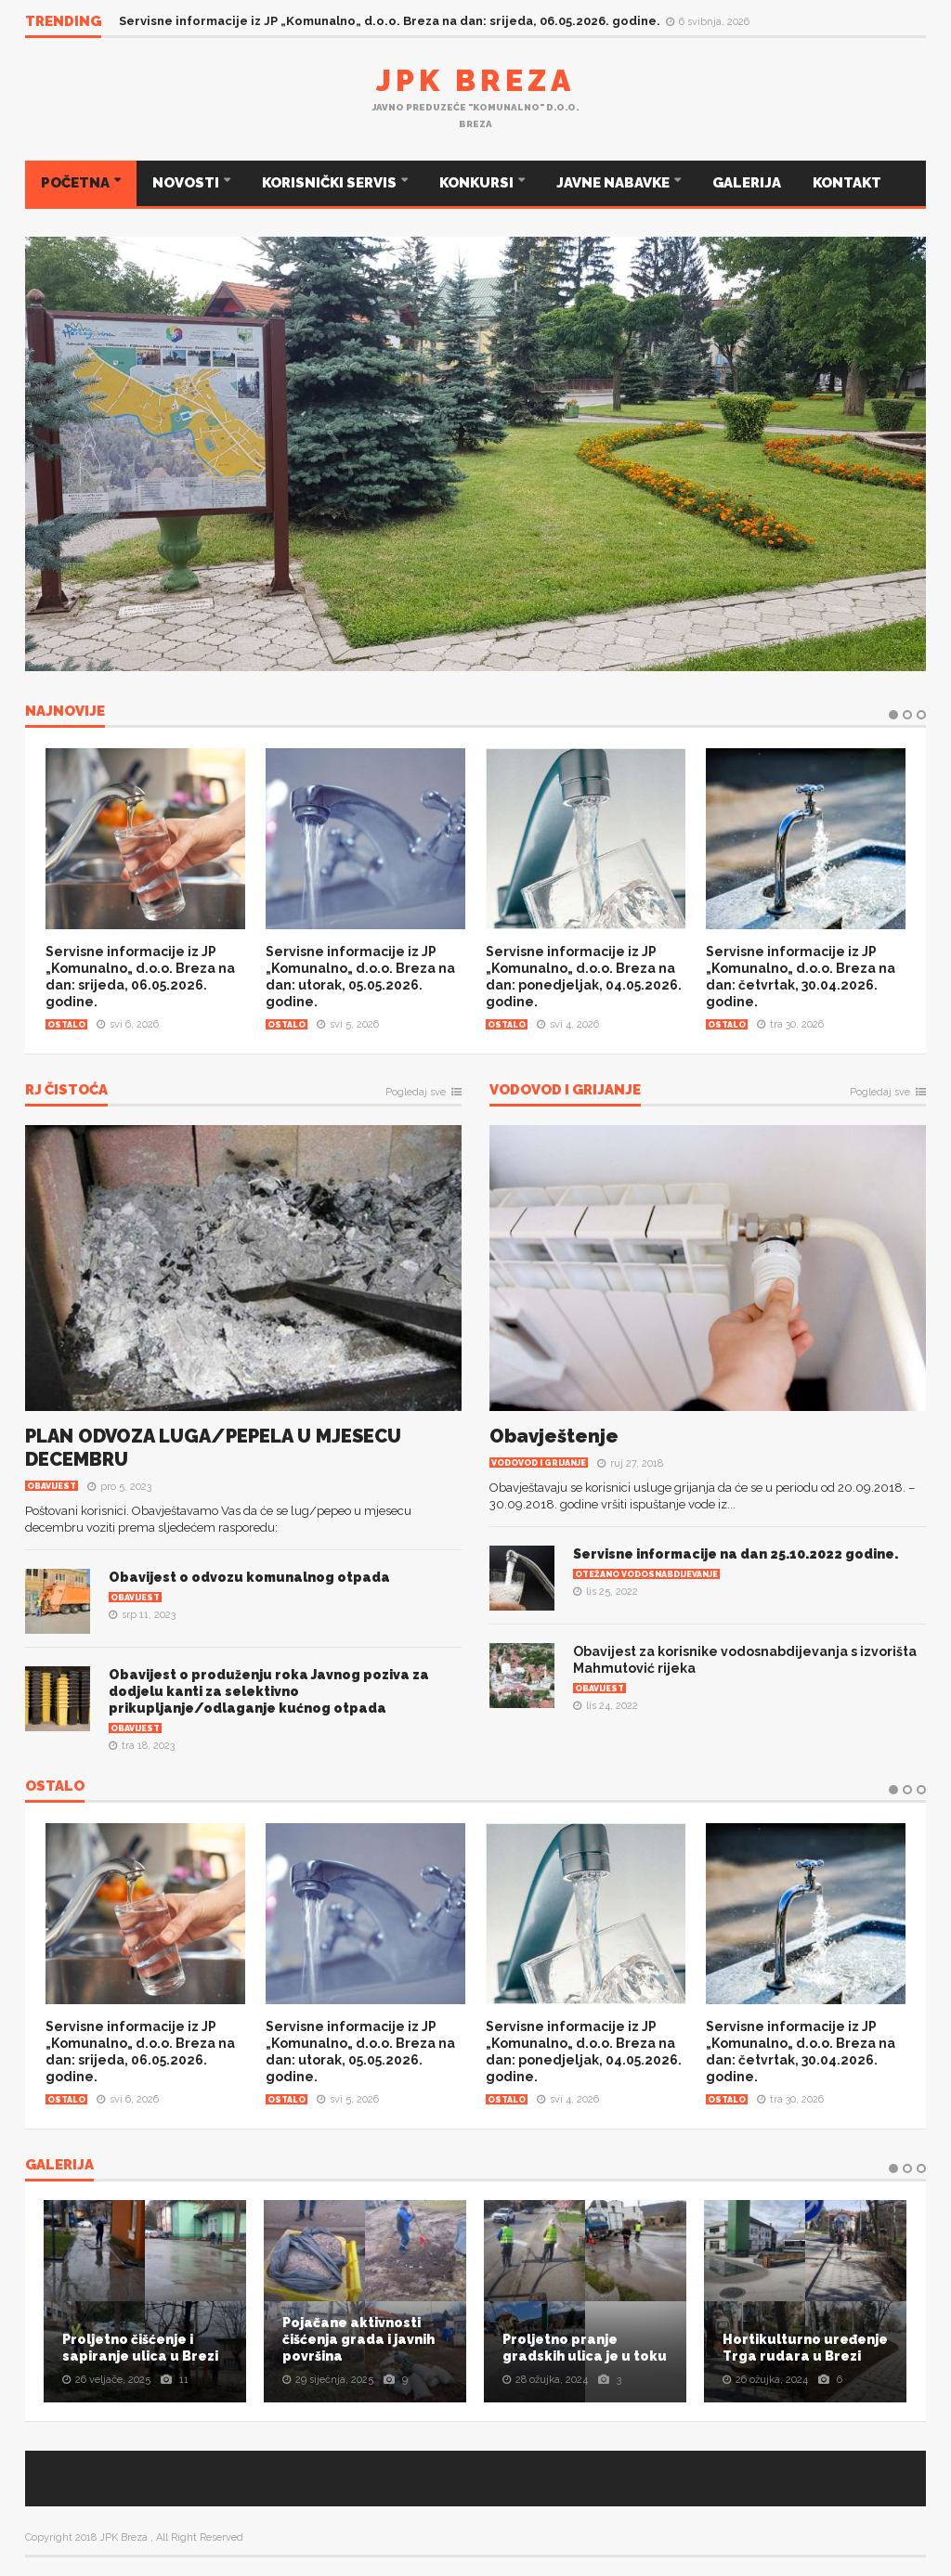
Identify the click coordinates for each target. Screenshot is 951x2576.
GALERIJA (746, 183)
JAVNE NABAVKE (614, 183)
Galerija (59, 2165)
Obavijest (51, 1486)
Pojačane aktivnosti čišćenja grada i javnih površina (358, 2339)
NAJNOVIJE (65, 712)
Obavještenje (554, 1436)
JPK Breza (475, 80)
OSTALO (55, 1787)
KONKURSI (477, 183)
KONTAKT (847, 183)
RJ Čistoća (66, 1090)
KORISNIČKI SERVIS (330, 183)
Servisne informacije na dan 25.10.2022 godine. (735, 1554)
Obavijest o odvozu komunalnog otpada (249, 1577)
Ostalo (66, 1024)
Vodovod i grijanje (565, 1090)
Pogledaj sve (415, 1092)
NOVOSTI (187, 183)
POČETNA (76, 183)
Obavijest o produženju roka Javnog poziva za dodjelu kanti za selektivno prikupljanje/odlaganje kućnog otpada (269, 1691)
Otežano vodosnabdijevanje (646, 1574)
